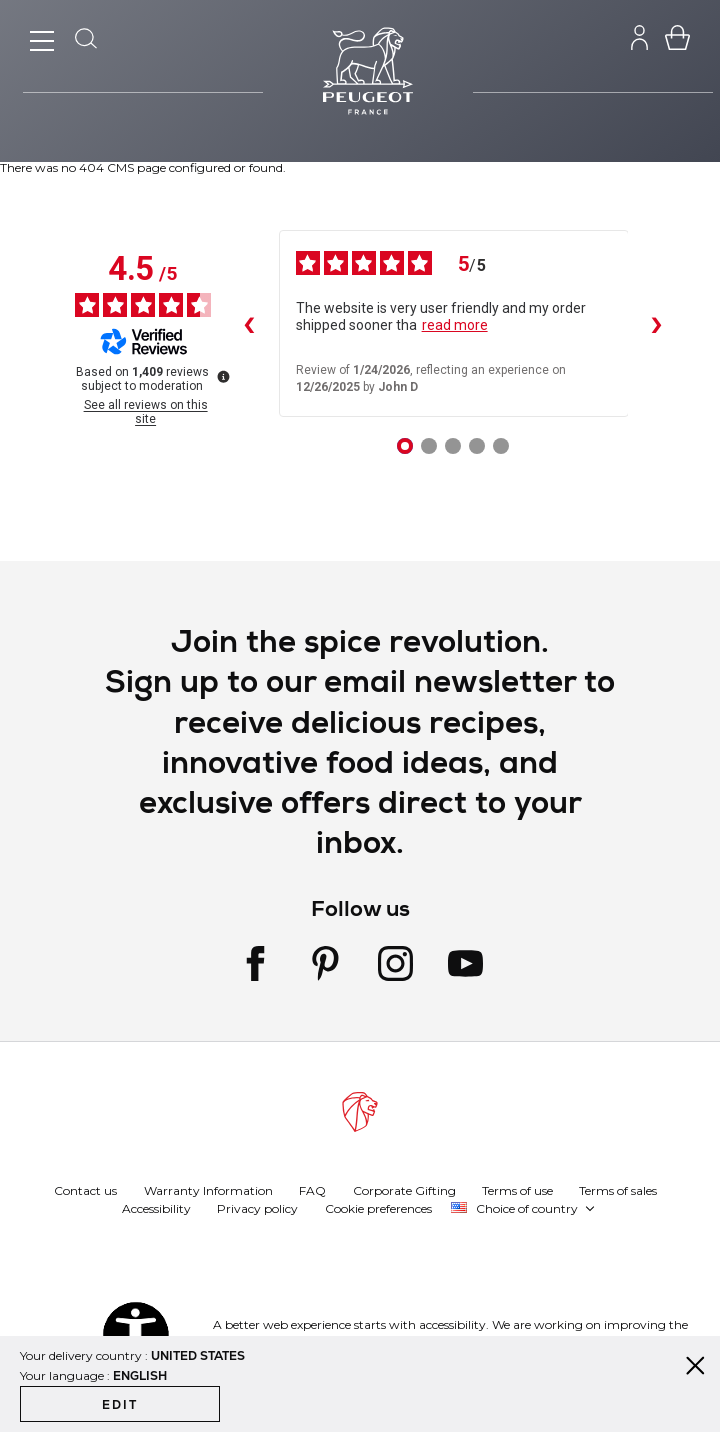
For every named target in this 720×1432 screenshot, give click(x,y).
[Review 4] (477, 446)
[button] (523, 1208)
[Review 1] (405, 446)
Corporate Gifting (404, 1189)
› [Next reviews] (656, 324)
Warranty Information (208, 1189)
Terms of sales (618, 1189)
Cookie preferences (378, 1207)
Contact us (85, 1189)
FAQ (312, 1189)
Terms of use (517, 1189)
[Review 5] (501, 446)
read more (455, 325)
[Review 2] (429, 446)
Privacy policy (257, 1207)
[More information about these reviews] (222, 375)
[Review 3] (453, 446)
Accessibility (156, 1207)
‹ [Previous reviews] (248, 324)
